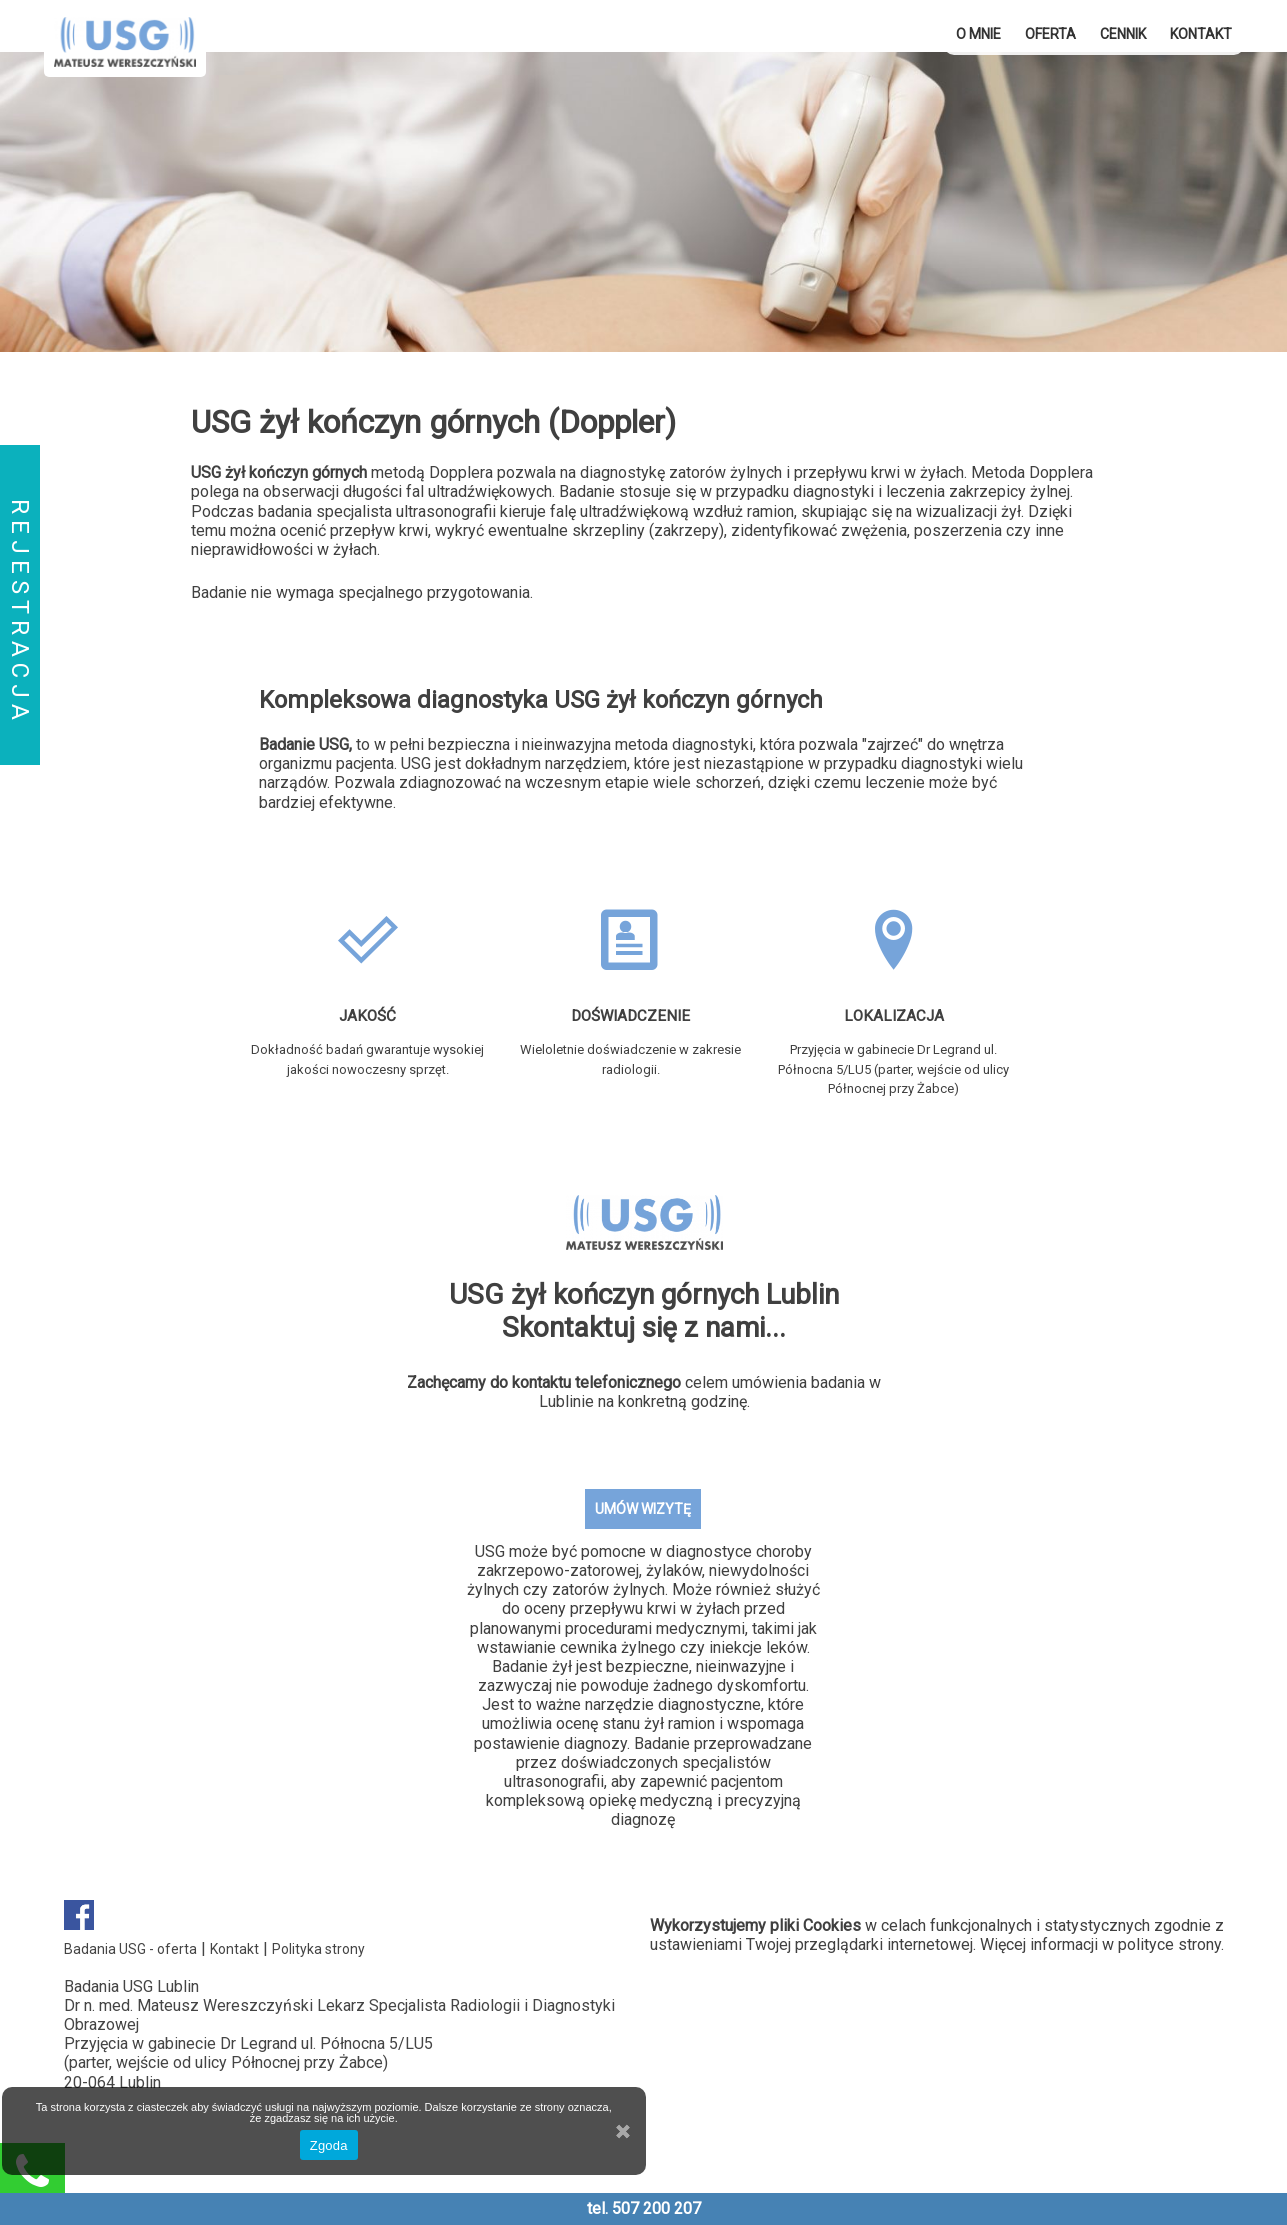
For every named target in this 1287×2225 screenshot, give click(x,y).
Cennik (1123, 34)
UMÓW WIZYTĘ (643, 1509)
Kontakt (1201, 34)
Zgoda (329, 2145)
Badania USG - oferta (130, 1949)
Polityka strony (318, 1949)
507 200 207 (656, 2208)
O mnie (978, 34)
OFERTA (1050, 34)
